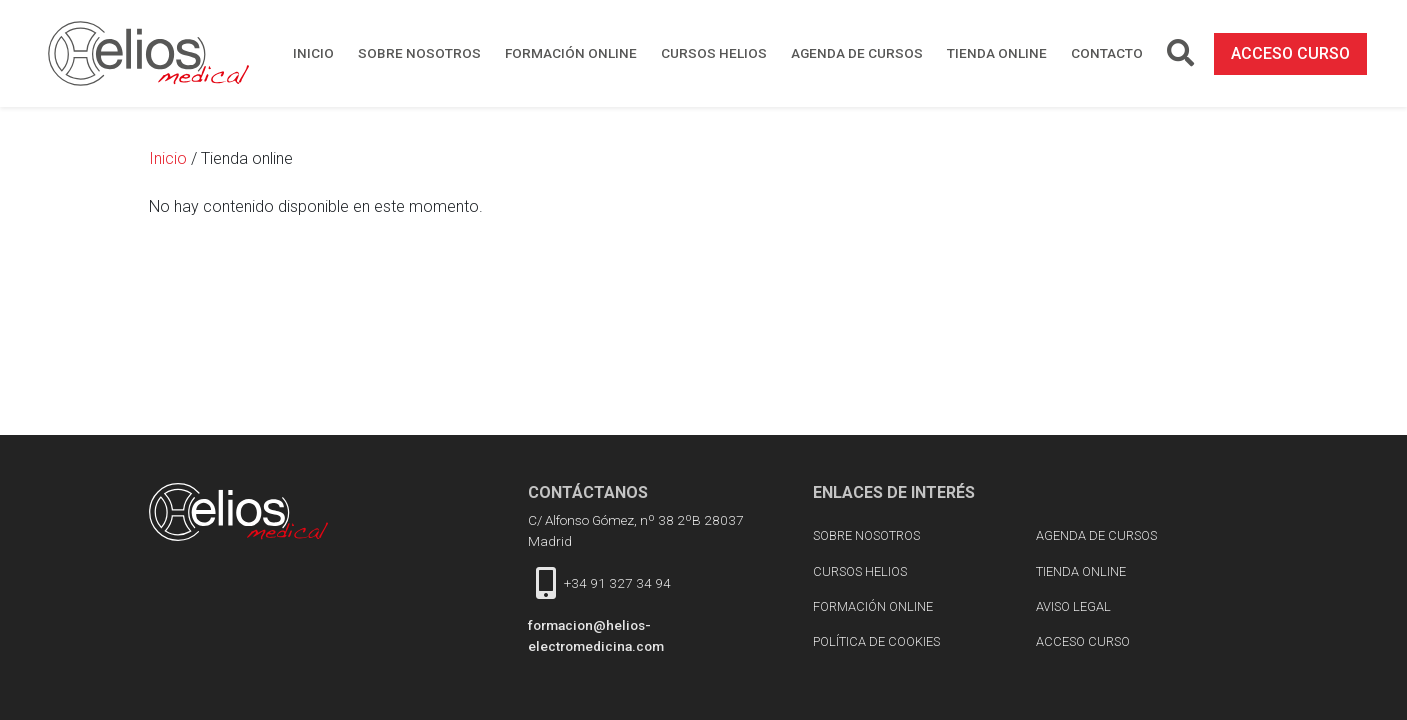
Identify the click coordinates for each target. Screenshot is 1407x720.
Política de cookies (876, 641)
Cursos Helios (714, 53)
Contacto (1107, 53)
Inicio (313, 53)
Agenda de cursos (857, 53)
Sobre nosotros (419, 53)
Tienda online (997, 53)
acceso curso (1290, 53)
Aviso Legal (1073, 606)
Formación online (571, 53)
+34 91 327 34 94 (617, 583)
